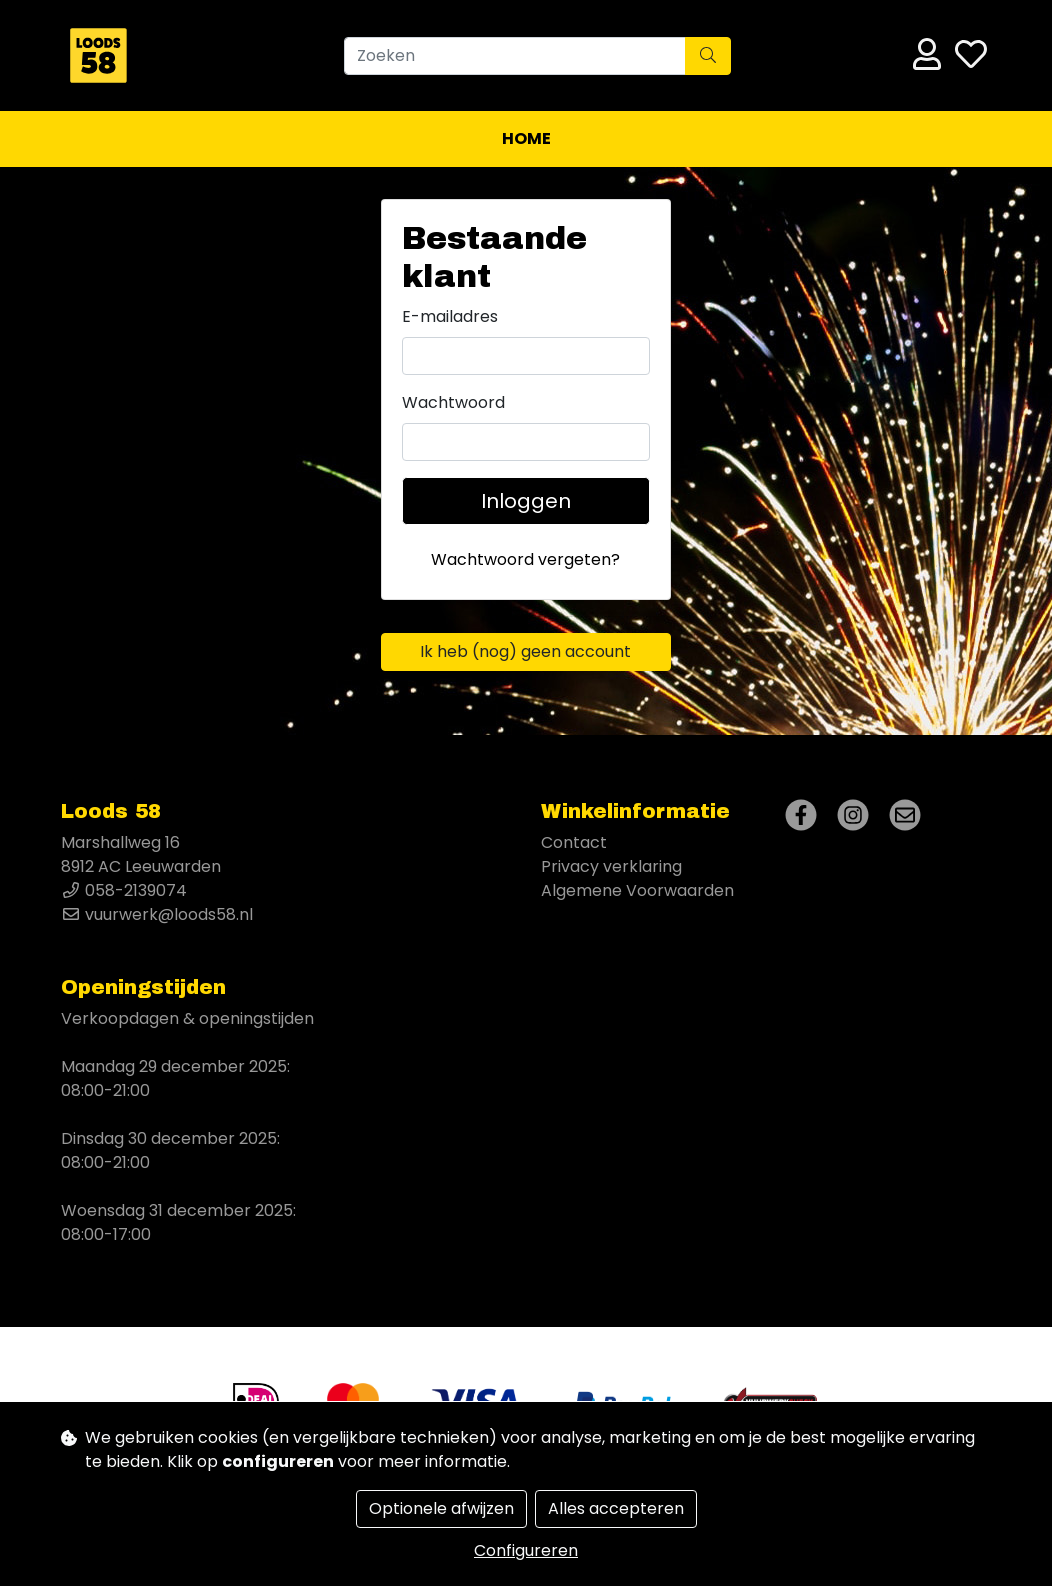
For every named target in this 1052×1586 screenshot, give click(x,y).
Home (526, 138)
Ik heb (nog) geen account (525, 651)
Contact (574, 842)
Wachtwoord (453, 402)
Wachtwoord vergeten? (525, 559)
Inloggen (526, 501)
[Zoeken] (515, 56)
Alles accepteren (616, 1508)
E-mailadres (450, 316)
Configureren (526, 1550)
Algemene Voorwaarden (637, 890)
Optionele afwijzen (441, 1508)
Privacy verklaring (611, 866)
